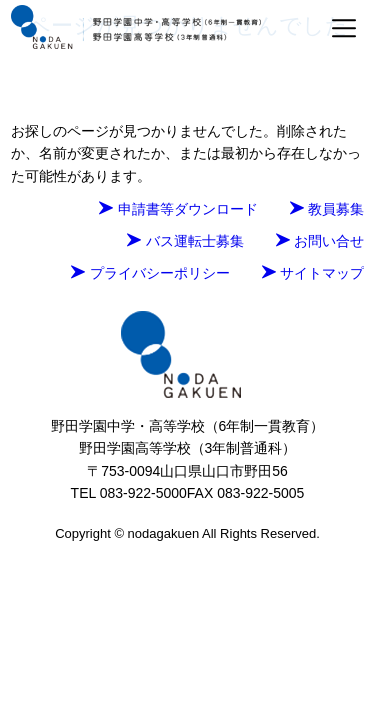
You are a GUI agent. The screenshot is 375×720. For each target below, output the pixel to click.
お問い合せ (320, 241)
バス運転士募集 (185, 241)
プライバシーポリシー (150, 273)
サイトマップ (313, 273)
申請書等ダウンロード (178, 209)
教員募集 (327, 209)
